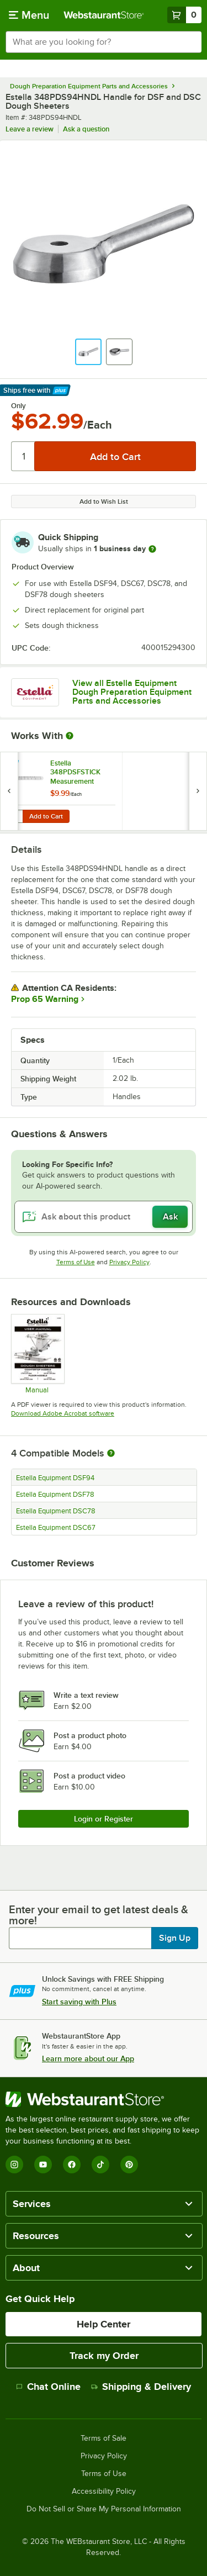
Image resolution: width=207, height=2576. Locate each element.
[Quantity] (23, 456)
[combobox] (103, 42)
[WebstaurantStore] (103, 2099)
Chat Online (48, 2386)
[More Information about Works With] (70, 736)
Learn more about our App (88, 2058)
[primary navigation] (29, 15)
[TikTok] (100, 2164)
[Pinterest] (129, 2164)
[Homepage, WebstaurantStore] (103, 15)
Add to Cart (46, 816)
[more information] (152, 549)
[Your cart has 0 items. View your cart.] (184, 15)
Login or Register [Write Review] (103, 1818)
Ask (170, 1217)
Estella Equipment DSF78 (55, 1494)
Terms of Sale (103, 2438)
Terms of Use (75, 1262)
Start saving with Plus (79, 2001)
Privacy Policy (129, 1262)
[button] (88, 352)
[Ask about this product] (103, 1216)
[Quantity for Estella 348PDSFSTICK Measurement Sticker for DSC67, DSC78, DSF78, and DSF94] (15, 816)
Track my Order (104, 2355)
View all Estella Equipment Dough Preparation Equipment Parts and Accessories (132, 692)
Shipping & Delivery (141, 2386)
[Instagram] (14, 2164)
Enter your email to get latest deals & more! (98, 1915)
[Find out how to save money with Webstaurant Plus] (11, 765)
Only (18, 406)
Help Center (103, 2324)
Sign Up (174, 1938)
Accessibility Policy (104, 2491)
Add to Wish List (103, 501)
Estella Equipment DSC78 (55, 1511)
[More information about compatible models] (111, 1453)
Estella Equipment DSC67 (55, 1528)
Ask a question (86, 129)
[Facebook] (72, 2164)
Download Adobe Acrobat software (62, 1413)
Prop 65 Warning (44, 999)
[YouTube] (43, 2164)
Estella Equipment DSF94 (55, 1478)
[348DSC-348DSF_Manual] (37, 1353)
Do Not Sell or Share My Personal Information (103, 2509)
